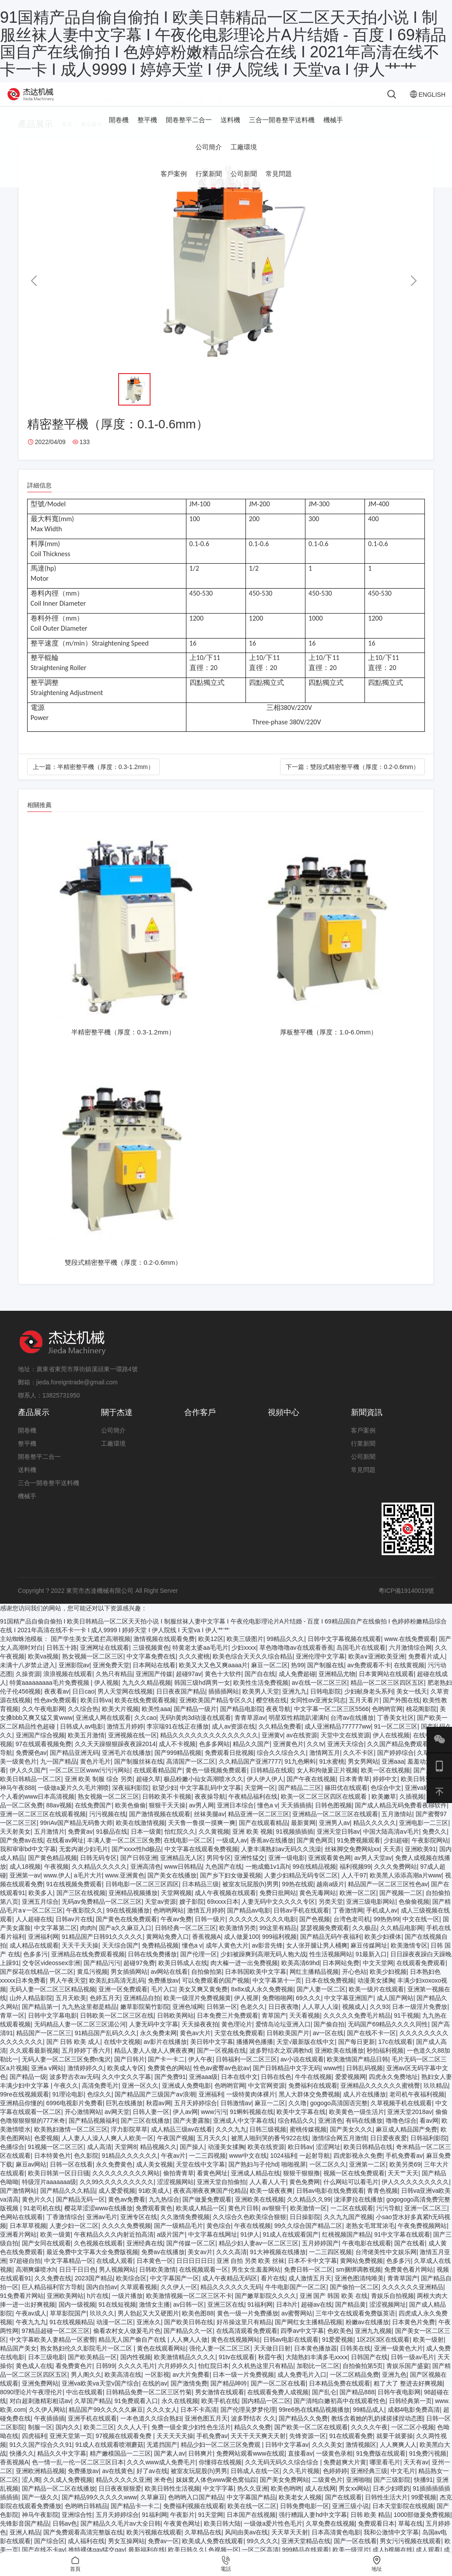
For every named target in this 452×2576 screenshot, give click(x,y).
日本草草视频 (28, 2238)
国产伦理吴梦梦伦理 (248, 2422)
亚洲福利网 (43, 1949)
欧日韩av (300, 2159)
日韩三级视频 (267, 2142)
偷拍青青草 (178, 2186)
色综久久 (99, 2107)
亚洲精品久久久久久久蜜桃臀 (380, 2098)
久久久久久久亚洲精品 (412, 2300)
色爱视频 (46, 2151)
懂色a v (267, 1818)
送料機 (230, 133)
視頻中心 (283, 1425)
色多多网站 (214, 1757)
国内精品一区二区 (266, 2413)
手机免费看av (404, 2168)
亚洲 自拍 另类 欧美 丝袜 (251, 2273)
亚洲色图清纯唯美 (359, 2291)
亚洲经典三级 (368, 2484)
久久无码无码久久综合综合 (282, 2475)
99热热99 (386, 1932)
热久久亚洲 (252, 2501)
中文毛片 (403, 2484)
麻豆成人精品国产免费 (406, 2142)
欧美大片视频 (120, 1722)
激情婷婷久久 (85, 2081)
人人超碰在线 (34, 1932)
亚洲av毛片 (101, 2230)
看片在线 (273, 2291)
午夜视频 (56, 1879)
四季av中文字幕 (302, 2343)
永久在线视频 (179, 2413)
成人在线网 (320, 2501)
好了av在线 (152, 2484)
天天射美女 (15, 1844)
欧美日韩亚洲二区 (425, 1792)
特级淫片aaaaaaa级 (49, 2194)
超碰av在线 (316, 2317)
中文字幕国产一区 (174, 2291)
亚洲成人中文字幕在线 (243, 2133)
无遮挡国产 (162, 2457)
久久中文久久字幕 (126, 2089)
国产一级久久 (40, 2510)
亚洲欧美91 (420, 1862)
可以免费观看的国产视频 (215, 1993)
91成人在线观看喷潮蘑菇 (109, 2457)
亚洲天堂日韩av (338, 1844)
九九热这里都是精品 (89, 2019)
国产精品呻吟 (228, 2396)
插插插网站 (223, 1704)
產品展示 (33, 1425)
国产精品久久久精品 (67, 2203)
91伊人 (249, 2247)
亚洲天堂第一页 (70, 2448)
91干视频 (406, 2028)
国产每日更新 (356, 2054)
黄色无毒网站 (317, 1905)
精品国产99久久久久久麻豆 (106, 2422)
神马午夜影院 (40, 2527)
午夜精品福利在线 (252, 1809)
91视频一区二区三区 (56, 2159)
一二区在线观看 (351, 2221)
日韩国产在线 (369, 2370)
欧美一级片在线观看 (376, 2002)
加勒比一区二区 (318, 2378)
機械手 (333, 133)
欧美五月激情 (86, 1748)
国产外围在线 (401, 1713)
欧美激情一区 (308, 2221)
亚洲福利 (211, 2107)
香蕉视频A (206, 1949)
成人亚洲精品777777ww (338, 1739)
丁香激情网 (348, 1923)
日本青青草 (354, 1792)
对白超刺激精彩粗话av (40, 2413)
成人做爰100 (241, 1949)
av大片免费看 (191, 2387)
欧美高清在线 (123, 2387)
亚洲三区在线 (225, 2317)
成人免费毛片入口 (301, 2387)
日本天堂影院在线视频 (403, 2519)
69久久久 (308, 2011)
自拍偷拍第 (206, 1984)
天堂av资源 (160, 1914)
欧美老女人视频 (300, 2510)
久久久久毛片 (136, 2378)
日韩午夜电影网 (399, 2405)
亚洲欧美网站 (65, 2308)
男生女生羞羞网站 (255, 2282)
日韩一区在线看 (71, 2177)
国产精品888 (357, 2405)
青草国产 (274, 2028)
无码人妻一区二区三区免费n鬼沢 (66, 2072)
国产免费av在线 (21, 1853)
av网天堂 (117, 2124)
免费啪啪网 (277, 2011)
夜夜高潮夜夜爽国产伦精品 (210, 2203)
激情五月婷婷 (125, 1739)
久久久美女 (327, 2457)
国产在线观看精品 (263, 1835)
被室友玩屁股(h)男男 (250, 1897)
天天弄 (392, 1862)
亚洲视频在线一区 (132, 1748)
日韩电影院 (325, 1704)
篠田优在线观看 (346, 1800)
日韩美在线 (355, 2361)
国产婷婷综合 (395, 1765)
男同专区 (219, 1870)
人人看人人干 (267, 2194)
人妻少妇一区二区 (73, 2238)
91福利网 (260, 2317)
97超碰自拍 (25, 2273)
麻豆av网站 (31, 2177)
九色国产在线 (223, 1879)
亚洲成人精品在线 (255, 2186)
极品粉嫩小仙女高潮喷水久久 (203, 1792)
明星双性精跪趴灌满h (298, 1730)
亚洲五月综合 (40, 1914)
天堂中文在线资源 (345, 1748)
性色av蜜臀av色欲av (221, 2081)
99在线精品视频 (314, 1879)
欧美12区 (211, 1651)
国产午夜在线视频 (311, 1792)
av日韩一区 (188, 2317)
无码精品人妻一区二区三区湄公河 (80, 2037)
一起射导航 (314, 2168)
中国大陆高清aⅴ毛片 (391, 1844)
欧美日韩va (96, 1713)
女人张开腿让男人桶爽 (316, 1958)
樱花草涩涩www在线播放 (98, 2221)
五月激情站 (397, 1827)
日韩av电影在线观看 (291, 2352)
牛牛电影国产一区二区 (295, 2300)
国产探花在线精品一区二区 (37, 1984)
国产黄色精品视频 (52, 1870)
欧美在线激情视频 (140, 1835)
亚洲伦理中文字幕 (320, 1669)
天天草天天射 (289, 2545)
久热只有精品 (114, 1686)
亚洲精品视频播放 (133, 1905)
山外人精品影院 (31, 2011)
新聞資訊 (366, 1425)
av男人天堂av (373, 1870)
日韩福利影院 (428, 2151)
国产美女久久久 (351, 2142)
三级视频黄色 (151, 1660)
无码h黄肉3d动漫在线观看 (195, 1730)
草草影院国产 (68, 2326)
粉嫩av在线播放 (367, 2335)
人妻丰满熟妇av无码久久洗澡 (281, 1862)
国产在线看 (409, 2256)
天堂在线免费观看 (238, 2046)
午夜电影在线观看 (366, 2256)
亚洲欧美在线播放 (339, 2063)
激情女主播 (154, 2317)
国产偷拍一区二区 (354, 2300)
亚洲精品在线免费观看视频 (88, 1967)
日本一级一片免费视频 (243, 2387)
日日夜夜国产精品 (180, 1704)
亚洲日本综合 (235, 1818)
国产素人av (169, 2466)
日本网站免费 (340, 1976)
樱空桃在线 (271, 1713)
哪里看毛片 (385, 2475)
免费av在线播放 (163, 2265)
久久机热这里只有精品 (262, 2378)
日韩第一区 (222, 2019)
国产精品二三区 (299, 1800)
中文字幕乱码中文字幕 (210, 1800)
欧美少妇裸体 (382, 1949)
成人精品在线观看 (34, 1958)
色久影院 (86, 2168)
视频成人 (354, 2019)
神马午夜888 (17, 1800)
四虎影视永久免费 (357, 2168)
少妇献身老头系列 (368, 1704)
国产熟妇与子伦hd (253, 2177)
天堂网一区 (260, 1800)
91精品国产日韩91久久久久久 (102, 1949)
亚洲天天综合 (345, 1757)
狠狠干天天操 (167, 1818)
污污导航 (388, 2221)
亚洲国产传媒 (154, 1686)
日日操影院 (305, 2230)
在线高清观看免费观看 (246, 2343)
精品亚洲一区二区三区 (258, 1827)
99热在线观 (297, 1897)
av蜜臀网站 (296, 2326)
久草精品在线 (203, 2545)
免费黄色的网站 (168, 2081)
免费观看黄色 (154, 2221)
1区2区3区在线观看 (383, 2352)
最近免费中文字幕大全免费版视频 (92, 2265)
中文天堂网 (378, 1976)
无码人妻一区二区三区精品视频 (52, 2002)
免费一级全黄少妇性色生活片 (191, 2440)
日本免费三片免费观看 (227, 2028)
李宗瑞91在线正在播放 (178, 1739)
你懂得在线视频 (220, 2475)
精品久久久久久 (374, 1835)
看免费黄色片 (74, 2378)
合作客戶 (200, 1425)
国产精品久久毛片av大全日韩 (121, 2536)
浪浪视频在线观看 (67, 1686)
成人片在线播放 (364, 2107)
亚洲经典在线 (144, 2256)
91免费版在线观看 (381, 2466)
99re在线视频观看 (24, 2107)
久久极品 (364, 1940)
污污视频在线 (107, 1827)
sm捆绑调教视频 (358, 2282)
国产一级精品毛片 (178, 2238)
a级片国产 (171, 2247)
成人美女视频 (154, 2177)
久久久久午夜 (369, 2440)
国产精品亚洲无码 (74, 1765)
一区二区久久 (327, 2177)
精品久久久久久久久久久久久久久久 (209, 1748)
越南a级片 (330, 1897)
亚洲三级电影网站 (370, 1914)
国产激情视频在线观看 (159, 1827)
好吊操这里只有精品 (244, 2335)
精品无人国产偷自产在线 (133, 2352)
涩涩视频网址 (387, 2317)
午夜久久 (66, 2098)
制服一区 (40, 2440)
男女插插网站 (129, 1984)
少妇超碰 (396, 1853)
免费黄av (80, 1844)
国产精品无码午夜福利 (330, 1949)
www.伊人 (57, 1888)
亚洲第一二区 (367, 2177)
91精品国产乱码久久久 (106, 2046)
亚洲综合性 (77, 2527)
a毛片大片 (88, 1888)
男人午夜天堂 (67, 1993)
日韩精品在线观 (271, 1783)
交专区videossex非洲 (51, 1976)
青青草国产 (402, 2291)
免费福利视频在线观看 (193, 2519)
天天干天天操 (80, 1958)
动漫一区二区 (114, 2335)
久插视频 (411, 1809)
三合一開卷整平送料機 (282, 133)
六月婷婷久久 (176, 2378)
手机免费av (212, 2448)
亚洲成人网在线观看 (103, 1730)
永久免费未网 (158, 2046)
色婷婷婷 (335, 2484)
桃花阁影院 (421, 1722)
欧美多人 (40, 1905)
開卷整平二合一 (189, 133)
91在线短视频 (117, 2317)
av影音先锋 (267, 1958)
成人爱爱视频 (116, 2203)
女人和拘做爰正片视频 (327, 1783)
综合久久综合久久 (281, 1765)
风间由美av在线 (246, 2545)
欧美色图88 (198, 2326)
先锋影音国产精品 (24, 2536)
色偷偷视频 (414, 1914)
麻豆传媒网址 (368, 1958)
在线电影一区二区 (188, 1853)
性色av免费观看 (55, 1713)
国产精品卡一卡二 (135, 2519)
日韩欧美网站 (175, 2028)
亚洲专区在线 (138, 2230)
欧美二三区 (99, 2440)
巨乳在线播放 (124, 2116)
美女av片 (200, 2265)
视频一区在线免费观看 (354, 2186)
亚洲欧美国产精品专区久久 (216, 1713)
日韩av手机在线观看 (301, 1923)
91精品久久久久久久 (130, 2168)
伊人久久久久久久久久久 (415, 2194)
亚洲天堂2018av (409, 2124)
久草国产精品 (92, 2413)
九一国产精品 (58, 1774)
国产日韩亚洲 (138, 1870)
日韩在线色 (276, 2089)
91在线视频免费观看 (74, 1897)
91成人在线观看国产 (291, 2247)
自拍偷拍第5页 (363, 2378)
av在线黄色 (117, 2484)
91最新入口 (371, 1967)
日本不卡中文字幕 (312, 2273)
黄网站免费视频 (361, 2273)
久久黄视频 (214, 1844)
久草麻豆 (152, 2510)
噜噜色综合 (401, 2133)
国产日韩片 (129, 2072)
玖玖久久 (102, 2326)
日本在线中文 (239, 2089)
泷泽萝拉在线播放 (358, 2212)
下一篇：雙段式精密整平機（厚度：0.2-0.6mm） (352, 779)
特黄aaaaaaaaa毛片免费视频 (50, 1695)
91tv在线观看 (237, 2370)
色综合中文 (386, 1800)
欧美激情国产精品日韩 (357, 2072)
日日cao (83, 1704)
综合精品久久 (296, 2133)
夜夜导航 (278, 1722)
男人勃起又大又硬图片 (148, 2326)
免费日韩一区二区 (308, 2282)
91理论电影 (68, 2107)
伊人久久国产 (28, 1783)
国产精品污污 (102, 1976)
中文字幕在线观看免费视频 (201, 1862)
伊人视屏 (246, 2011)
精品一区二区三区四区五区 (387, 1695)
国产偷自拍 (329, 2037)
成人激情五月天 (309, 2291)
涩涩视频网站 (175, 2194)
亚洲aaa (393, 1774)
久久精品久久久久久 (99, 1879)
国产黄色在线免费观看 (126, 1932)
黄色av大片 (195, 2046)
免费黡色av (31, 1765)
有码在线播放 (364, 2133)
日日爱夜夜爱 (388, 2151)
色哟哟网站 (168, 1923)
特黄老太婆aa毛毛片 (200, 1660)
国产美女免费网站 (284, 2492)
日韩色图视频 (333, 1818)
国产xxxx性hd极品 (136, 1862)
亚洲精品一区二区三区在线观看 (335, 1827)
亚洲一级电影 (286, 1870)
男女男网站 (363, 1774)
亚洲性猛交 (249, 1870)
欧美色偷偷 (130, 1818)
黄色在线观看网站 (161, 2361)
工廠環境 (244, 160)
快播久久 (22, 2466)
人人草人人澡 (320, 2019)
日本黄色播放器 (315, 2361)
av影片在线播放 (165, 2054)
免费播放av (163, 1993)
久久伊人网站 (47, 2422)
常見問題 (279, 187)
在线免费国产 (93, 1818)
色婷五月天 (105, 2011)
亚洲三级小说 (350, 2519)
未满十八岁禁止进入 (27, 1678)
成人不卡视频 (177, 1757)
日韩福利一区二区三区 (246, 2072)
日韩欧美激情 (157, 2282)
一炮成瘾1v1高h (267, 1879)
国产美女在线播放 (171, 1888)
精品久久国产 (251, 1757)
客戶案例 (174, 187)
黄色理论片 (236, 2037)
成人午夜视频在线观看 (225, 1905)
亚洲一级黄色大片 (398, 2361)
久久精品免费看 (280, 1739)
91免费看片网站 (22, 2308)
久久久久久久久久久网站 (126, 2186)
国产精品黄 (350, 2317)
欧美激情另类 (237, 1940)
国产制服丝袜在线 (138, 1774)
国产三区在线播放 (145, 2133)
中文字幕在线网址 (212, 2247)
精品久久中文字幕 (61, 2466)
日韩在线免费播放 (152, 1967)
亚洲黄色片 (288, 1757)
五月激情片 (49, 1844)
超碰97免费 (139, 1976)
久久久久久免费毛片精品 (357, 2028)
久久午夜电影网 (43, 1722)
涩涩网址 (328, 2159)
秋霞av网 (158, 2116)
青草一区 (12, 2028)
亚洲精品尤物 (337, 1686)
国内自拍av (101, 2300)
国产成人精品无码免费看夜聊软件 (401, 1818)
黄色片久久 (37, 2212)
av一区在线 (328, 2046)
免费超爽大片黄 (344, 2475)
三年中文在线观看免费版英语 (355, 2326)
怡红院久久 (180, 1844)
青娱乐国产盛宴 (407, 2378)
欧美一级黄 (55, 2247)
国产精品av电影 (248, 1923)
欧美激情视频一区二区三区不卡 (189, 2308)
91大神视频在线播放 (278, 2265)
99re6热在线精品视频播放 (314, 2422)
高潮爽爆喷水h (36, 2282)
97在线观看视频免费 (44, 1757)
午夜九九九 (31, 2335)
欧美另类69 (405, 2177)
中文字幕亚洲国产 (348, 2011)
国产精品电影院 (241, 1722)
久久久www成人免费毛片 (161, 2475)
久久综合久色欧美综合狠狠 (249, 2230)
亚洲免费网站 (40, 2396)
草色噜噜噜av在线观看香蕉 (296, 1660)
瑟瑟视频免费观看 (324, 1940)
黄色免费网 (304, 2194)
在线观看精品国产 (157, 1783)
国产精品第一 (40, 2019)
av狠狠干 (274, 2221)
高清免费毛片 (100, 2098)
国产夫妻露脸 (191, 2133)
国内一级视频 (77, 2317)
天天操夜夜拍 (200, 2037)
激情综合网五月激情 (339, 2151)
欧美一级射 (428, 2352)
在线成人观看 (114, 2273)
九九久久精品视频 (146, 1695)
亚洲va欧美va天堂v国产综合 (100, 2396)
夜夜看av (56, 1704)
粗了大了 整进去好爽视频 (408, 2396)
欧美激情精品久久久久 (184, 2370)
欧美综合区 (131, 2291)
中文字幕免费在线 (150, 1669)
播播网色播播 (254, 2054)
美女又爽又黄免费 (203, 2002)
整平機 (147, 133)
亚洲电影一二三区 (423, 1835)
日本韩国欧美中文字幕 (255, 1984)
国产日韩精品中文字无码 (286, 2081)
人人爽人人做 (189, 2352)
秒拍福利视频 (385, 2063)
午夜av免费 (176, 1932)
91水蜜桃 (331, 1774)
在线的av (154, 2396)
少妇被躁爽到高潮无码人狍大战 (263, 1967)
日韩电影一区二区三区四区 (142, 1897)
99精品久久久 (286, 1651)
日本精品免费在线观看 (339, 2396)
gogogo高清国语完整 (339, 2116)
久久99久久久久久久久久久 (117, 2194)
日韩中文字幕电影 (52, 2028)
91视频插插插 (294, 1844)
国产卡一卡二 (166, 2072)
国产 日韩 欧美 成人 (73, 2054)
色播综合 (12, 2159)
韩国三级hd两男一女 (202, 1695)
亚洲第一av (25, 1888)
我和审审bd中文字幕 (28, 1862)
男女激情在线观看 (219, 2405)
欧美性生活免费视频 (260, 1695)
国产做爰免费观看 (206, 2212)
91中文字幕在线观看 (402, 2247)
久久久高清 (231, 2265)
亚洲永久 (149, 2335)
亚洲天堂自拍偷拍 (221, 2194)
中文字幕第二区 (55, 1940)
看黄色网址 (212, 2186)
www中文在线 (248, 2168)
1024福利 (283, 2168)
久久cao (145, 1730)
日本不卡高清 (198, 2422)
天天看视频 (304, 2028)
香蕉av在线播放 (272, 1853)
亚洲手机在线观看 (92, 2431)
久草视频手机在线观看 (401, 2116)
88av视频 (59, 1818)
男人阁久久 (86, 2387)
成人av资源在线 (233, 1739)
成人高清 (99, 2159)
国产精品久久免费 (303, 2431)
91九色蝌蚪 (300, 1774)
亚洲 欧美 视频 (252, 1844)
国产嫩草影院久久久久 (265, 2308)
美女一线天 (411, 1704)
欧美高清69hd (300, 1976)
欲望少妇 (164, 1800)
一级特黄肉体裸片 (250, 2107)
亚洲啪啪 (358, 2492)
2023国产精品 (94, 2291)
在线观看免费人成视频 (277, 2405)
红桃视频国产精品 (346, 2247)
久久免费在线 (53, 2291)
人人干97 (354, 1888)
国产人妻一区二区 (321, 2002)
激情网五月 (324, 1765)
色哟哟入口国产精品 (195, 2510)
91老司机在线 (42, 2221)
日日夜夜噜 (283, 2019)
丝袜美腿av (209, 1827)
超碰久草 (148, 1792)
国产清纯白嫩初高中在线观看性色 (339, 2413)
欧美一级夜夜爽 (271, 2203)
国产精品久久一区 (188, 2343)
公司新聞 (244, 187)
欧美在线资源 (266, 2159)
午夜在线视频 (252, 2238)
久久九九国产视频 (348, 2230)
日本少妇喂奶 (391, 2501)
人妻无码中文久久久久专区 (278, 1914)
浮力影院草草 (129, 2142)
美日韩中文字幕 (211, 2054)
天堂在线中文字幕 (200, 2177)
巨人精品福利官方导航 (52, 2300)
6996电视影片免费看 (74, 2116)
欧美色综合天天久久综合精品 (252, 1669)
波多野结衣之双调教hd (280, 2063)
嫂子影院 (191, 1914)
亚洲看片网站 (18, 2247)
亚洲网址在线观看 (104, 1660)
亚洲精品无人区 (181, 1870)
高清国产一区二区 (190, 1774)
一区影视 (157, 2387)
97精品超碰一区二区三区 (56, 2343)
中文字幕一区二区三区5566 (331, 1722)
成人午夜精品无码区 (229, 2291)
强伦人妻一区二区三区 (219, 2361)
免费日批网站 (277, 1905)
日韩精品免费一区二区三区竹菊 (149, 2405)
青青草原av (250, 1730)
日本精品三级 (200, 1897)
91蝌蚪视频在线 (251, 2124)
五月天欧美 (71, 2011)
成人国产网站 (395, 2011)
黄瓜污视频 (92, 1984)
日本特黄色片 (52, 2168)
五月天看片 (364, 1713)
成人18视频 (25, 1879)
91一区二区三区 (396, 1739)
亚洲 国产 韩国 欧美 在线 (334, 2308)
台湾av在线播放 (352, 1730)
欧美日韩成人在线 (182, 1976)
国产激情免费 (189, 2396)
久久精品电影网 (401, 1940)
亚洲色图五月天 (206, 2431)
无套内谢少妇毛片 (83, 1862)
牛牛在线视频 (313, 2089)
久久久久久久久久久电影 (262, 1932)
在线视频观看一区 (203, 2282)
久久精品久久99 (309, 2212)
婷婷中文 (385, 1792)
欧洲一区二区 (358, 1905)
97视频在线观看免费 (124, 2448)
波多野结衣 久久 (253, 2431)
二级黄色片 (327, 2492)
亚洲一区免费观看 (122, 2002)
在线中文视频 (122, 2054)
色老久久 (252, 2019)
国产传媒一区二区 (190, 2256)
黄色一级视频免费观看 (216, 1783)
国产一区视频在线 (221, 2063)
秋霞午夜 (270, 2370)
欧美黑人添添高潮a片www (405, 1888)
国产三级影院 (392, 2492)
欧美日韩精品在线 (367, 2159)
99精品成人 (368, 2422)
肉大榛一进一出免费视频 (244, 1976)
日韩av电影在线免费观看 (330, 2203)
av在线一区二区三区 (319, 1695)
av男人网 (201, 1818)
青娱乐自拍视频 (392, 2308)
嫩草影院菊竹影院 (144, 2019)
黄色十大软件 (223, 1686)
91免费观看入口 (136, 2413)
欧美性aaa (156, 1722)
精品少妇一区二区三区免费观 (221, 2457)
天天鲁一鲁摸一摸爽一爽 (201, 1835)
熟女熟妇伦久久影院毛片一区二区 (87, 2361)
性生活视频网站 (330, 1967)
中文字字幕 (218, 2501)
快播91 (423, 2492)
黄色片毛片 (95, 1774)
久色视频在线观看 (98, 2256)
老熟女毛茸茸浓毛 (370, 2238)
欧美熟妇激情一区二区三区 (71, 2142)
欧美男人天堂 (260, 1704)
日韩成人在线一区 (255, 2484)
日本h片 (287, 2317)
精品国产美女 (18, 2361)
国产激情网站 (18, 2203)
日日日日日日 (194, 2273)
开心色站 (354, 1984)
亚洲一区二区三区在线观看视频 (43, 1827)
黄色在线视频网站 (235, 2352)
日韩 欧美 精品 (370, 2527)
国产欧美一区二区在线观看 (311, 2440)
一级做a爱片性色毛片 (273, 2536)
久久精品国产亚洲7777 (250, 1774)
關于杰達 (117, 1425)
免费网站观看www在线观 (250, 2466)
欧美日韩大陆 (222, 2536)
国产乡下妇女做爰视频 (230, 1888)
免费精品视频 (160, 1958)
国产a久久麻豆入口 (125, 1940)
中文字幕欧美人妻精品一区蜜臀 (52, 2352)
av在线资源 (301, 1748)
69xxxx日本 (222, 1914)
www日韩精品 (183, 1879)
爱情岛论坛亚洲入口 (283, 2037)
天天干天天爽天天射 (258, 2448)
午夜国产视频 (175, 2151)
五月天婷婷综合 (195, 2116)
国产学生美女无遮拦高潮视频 (90, 1651)
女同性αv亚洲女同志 (318, 1713)
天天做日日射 (272, 2361)
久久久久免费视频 (126, 2238)
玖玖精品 (436, 2098)
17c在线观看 (395, 2054)
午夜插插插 (49, 2431)
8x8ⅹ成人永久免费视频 (262, 2002)
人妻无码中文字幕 (153, 2037)
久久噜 (297, 2116)
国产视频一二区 (400, 1905)
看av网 (429, 2133)
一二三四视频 (207, 2168)
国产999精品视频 (177, 1765)
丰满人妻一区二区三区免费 (124, 1853)
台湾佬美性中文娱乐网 (386, 2265)
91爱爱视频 (338, 2352)
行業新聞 (209, 187)
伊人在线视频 (391, 1748)
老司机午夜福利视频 (417, 2107)
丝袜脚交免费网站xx (352, 1862)
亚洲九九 (294, 1704)
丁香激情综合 (64, 2230)
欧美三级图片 (245, 1651)
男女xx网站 (354, 2501)
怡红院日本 (213, 2378)
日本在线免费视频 (329, 1993)
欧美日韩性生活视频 (172, 2501)
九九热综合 (164, 2212)
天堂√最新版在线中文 (306, 2054)
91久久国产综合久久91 (41, 2457)
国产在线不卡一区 (371, 2046)
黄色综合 (219, 2238)
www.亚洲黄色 (124, 1888)
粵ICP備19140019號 (406, 1603)
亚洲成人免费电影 (186, 2098)
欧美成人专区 (125, 2081)
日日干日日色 (77, 2282)
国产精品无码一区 (80, 2212)
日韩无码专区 (98, 1870)
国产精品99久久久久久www (99, 2510)
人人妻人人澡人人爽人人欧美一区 (108, 2151)
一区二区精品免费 (354, 2387)
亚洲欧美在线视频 (259, 2212)
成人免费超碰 (297, 1686)
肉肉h (88, 1940)
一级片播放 (127, 2308)
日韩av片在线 (74, 1932)
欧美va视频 (43, 1669)
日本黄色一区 (155, 2273)
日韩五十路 (61, 1660)
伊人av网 (185, 2124)
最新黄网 (303, 1835)
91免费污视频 (428, 2466)
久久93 (379, 2019)
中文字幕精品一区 (68, 2273)
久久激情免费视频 (185, 2230)
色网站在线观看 (21, 2230)
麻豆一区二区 (269, 1678)
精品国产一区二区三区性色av (388, 1897)
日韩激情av (236, 2116)
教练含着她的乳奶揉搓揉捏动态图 (377, 2431)
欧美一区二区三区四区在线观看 (324, 1809)
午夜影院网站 (430, 1853)
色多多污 (35, 1967)
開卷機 (119, 133)
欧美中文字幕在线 (301, 2124)
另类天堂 (331, 1914)
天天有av (415, 2475)
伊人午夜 (200, 2072)
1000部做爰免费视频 (422, 2527)
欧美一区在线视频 (385, 1783)
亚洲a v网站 (47, 2081)
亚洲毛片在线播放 (126, 1765)
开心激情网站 (83, 2124)
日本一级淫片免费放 (419, 2019)
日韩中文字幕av (286, 2457)
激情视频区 (361, 2457)
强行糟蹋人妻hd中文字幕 (313, 2527)
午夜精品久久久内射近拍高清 (114, 2247)
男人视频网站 (117, 2282)
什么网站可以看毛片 (350, 2194)
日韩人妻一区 (151, 2124)
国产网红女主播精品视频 (308, 2335)
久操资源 (28, 1686)
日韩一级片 (210, 1932)
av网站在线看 (169, 1984)
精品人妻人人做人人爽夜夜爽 (154, 2063)
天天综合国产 (120, 1958)
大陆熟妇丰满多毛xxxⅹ (316, 2370)
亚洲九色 (394, 2387)
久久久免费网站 (395, 1879)
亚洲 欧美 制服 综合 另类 (99, 1792)
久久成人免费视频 (67, 2492)
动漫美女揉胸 (375, 1993)
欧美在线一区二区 (252, 2519)
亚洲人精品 (25, 2545)
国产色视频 (314, 1932)
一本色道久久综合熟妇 (151, 2431)
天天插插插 (296, 1818)
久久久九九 (231, 2142)
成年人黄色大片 (227, 1958)
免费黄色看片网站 (408, 2282)
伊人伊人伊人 (265, 1792)
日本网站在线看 (154, 1678)
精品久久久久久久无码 (231, 2300)
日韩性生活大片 (386, 2510)
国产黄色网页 (315, 1853)
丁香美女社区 (395, 1730)
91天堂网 (211, 2527)
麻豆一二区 (270, 2116)
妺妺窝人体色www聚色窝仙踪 (216, 2492)
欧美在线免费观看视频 (145, 1713)
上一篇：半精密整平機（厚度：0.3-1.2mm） (93, 779)
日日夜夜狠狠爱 (119, 2501)
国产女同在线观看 (46, 2256)
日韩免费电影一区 (304, 2519)
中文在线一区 (421, 1932)
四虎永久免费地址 (393, 2089)
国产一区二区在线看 (278, 2396)
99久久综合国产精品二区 (308, 2238)
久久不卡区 (358, 1765)
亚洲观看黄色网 (329, 1870)
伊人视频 (106, 1695)
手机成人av (381, 1923)
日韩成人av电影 (81, 1739)
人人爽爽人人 (398, 2457)
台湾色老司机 (351, 1932)
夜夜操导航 (210, 1809)
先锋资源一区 (307, 2448)
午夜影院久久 (84, 1923)
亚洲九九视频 (373, 2343)
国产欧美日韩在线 (188, 2335)
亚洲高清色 (145, 1879)
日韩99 (105, 2378)
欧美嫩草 (383, 1809)
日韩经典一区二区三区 (185, 1940)
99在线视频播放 (128, 1923)
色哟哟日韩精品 (86, 2519)
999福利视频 (279, 1949)
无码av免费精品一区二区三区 (102, 1914)
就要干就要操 (394, 2448)
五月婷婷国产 (320, 2256)
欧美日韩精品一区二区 (30, 1792)
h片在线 (98, 2308)
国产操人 (192, 2159)
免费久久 (434, 1844)
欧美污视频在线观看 (154, 2545)
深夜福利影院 (130, 1800)
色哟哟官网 (387, 1722)
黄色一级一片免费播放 (247, 2326)
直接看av (300, 2466)
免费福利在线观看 (312, 2098)
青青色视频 (382, 2203)
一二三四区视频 (330, 2265)
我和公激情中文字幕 (391, 2545)
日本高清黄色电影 (336, 2545)
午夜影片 (182, 2527)
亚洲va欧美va (423, 1800)
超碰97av (188, 1686)
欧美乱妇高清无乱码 (116, 1993)
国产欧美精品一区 (92, 2370)
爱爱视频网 (350, 2089)
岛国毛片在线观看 (360, 1660)
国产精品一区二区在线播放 (58, 2501)
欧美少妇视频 (388, 1984)
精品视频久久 (158, 2159)
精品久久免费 (252, 2440)
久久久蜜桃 (194, 1669)
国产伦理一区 (198, 1967)
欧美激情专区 (409, 1958)
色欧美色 (339, 2343)
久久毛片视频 (301, 2484)
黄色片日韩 (243, 2221)
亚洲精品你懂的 (21, 2116)
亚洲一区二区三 (425, 2221)
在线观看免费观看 (420, 1976)
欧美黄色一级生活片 (356, 2124)
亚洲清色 (330, 2133)
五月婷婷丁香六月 (86, 2063)
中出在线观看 (84, 2405)
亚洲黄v (272, 1748)
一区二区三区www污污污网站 (89, 1783)
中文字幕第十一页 (276, 1993)
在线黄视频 (409, 1678)
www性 (333, 2081)
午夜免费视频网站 (422, 2238)
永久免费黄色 (114, 2177)
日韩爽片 (200, 2466)
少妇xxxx (243, 1660)
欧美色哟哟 (286, 2501)
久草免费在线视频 (330, 2536)
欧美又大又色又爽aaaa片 (213, 1678)
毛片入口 (163, 2002)
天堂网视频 (176, 1905)
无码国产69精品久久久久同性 (388, 2037)
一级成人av (231, 1853)
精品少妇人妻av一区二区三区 (259, 2256)
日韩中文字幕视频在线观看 (344, 1651)
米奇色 (163, 2492)
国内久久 (68, 2440)
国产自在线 (260, 1686)
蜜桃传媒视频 (308, 2142)
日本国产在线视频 (251, 2527)
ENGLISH (408, 101)
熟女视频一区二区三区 (92, 1669)
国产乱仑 (324, 2405)
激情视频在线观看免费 (164, 1651)
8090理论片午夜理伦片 (31, 2405)
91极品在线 (111, 1844)
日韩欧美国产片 (287, 2046)
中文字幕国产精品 (251, 2510)
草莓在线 (410, 2536)
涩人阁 (31, 2492)
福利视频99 (355, 1879)
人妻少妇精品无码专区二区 (301, 1888)
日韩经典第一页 (410, 2413)
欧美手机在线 (219, 2413)
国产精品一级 (28, 2089)
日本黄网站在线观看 (386, 1686)
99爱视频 (424, 2510)
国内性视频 (135, 2370)
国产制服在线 (325, 1678)
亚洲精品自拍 (141, 2011)
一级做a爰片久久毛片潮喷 (73, 1800)
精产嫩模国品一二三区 (120, 2466)
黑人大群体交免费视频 (309, 2107)
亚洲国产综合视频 (40, 1748)
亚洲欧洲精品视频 (40, 2484)
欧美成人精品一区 (200, 2221)
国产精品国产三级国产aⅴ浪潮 (155, 2107)
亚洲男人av (334, 1835)
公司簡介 (209, 160)
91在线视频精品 (71, 2335)
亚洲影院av (74, 1678)
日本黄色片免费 (413, 2335)
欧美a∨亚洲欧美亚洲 (376, 1669)
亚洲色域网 (187, 2019)
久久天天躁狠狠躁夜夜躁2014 (115, 1757)
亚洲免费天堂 (111, 1678)
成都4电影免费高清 (414, 2422)
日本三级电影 (46, 2370)
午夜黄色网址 (182, 2536)
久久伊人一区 (179, 2300)
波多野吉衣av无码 (74, 2089)
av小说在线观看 (302, 2072)
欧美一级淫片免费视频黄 (197, 2011)
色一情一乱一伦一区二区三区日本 (78, 2475)
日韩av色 (65, 2536)
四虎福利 (34, 2448)
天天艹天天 (403, 2186)
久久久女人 (162, 2422)
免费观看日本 (376, 2536)
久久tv (315, 1757)
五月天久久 (212, 2151)
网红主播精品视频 (314, 1984)
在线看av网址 (65, 1853)
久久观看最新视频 (34, 2063)
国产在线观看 (343, 2510)
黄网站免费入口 (167, 1949)
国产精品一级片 (195, 1722)
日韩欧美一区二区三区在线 (117, 2028)
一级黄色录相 (334, 2466)
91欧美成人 (154, 2203)
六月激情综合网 (410, 1660)
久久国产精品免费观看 (397, 1757)
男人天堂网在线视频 (125, 1704)
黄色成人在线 (34, 2378)
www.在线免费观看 (409, 1651)
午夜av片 (173, 2168)
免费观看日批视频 (229, 1765)
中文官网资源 (266, 2098)
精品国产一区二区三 (43, 2046)
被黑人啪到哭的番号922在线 (269, 2151)
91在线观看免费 (351, 2448)
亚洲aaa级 (203, 2089)
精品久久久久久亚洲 (123, 2492)
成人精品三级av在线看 (182, 2142)
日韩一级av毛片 (412, 2370)
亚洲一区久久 (140, 2098)
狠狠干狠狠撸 (301, 2186)
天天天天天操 (175, 2448)
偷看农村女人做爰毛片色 (127, 2343)
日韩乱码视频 (364, 2081)
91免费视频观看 (359, 1853)
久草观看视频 (138, 2300)
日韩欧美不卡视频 (166, 1809)
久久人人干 (132, 2440)
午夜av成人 (31, 2326)
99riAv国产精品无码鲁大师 (76, 1835)
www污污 (213, 2124)
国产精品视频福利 (93, 2133)
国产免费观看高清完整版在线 (83, 2545)
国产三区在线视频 (80, 1905)
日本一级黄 (146, 1844)
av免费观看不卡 (369, 1678)
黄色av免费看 (126, 2212)
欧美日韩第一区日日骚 (58, 2186)
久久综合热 (83, 1722)
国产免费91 (170, 2089)
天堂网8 (126, 2159)
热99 (297, 1678)
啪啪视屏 (293, 2177)
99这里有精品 (278, 1940)
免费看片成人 (426, 1669)
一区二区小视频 (412, 2440)
